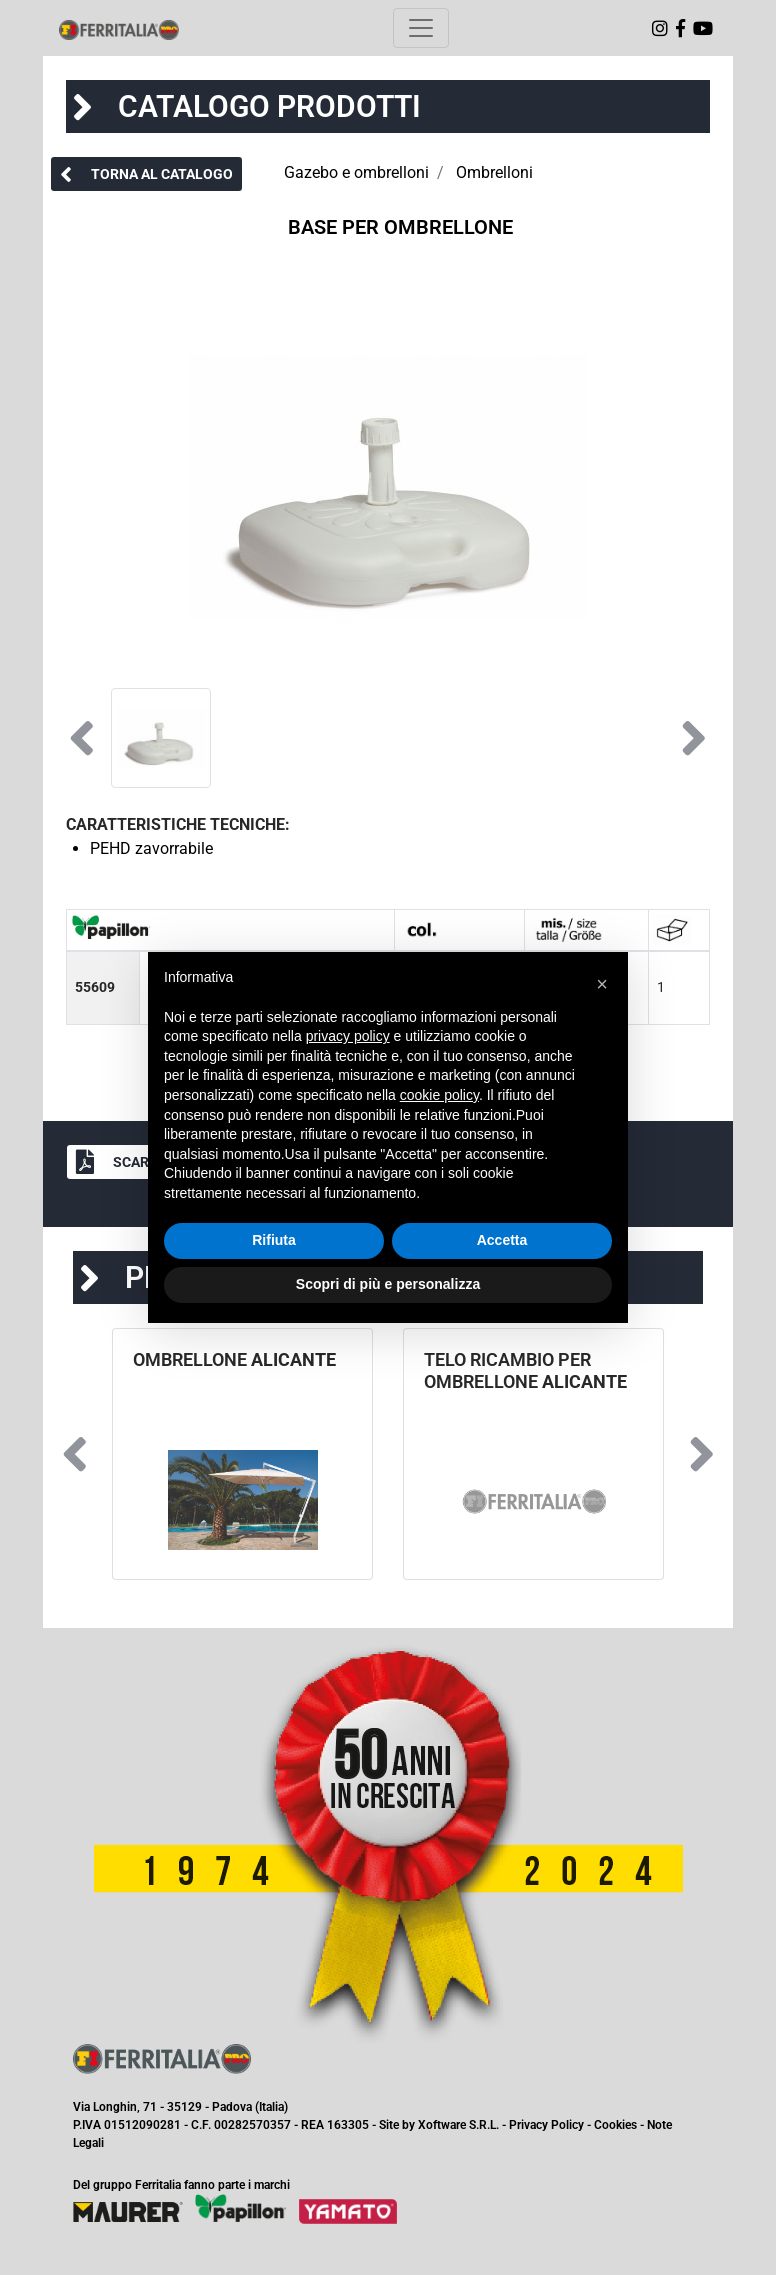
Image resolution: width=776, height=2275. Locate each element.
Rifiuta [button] (274, 1240)
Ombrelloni (494, 172)
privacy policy (348, 1036)
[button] (146, 174)
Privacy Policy (546, 2125)
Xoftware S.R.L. (458, 2125)
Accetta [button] (502, 1240)
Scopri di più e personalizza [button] (388, 1284)
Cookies (615, 2125)
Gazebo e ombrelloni (356, 172)
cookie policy (439, 1095)
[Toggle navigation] (421, 28)
